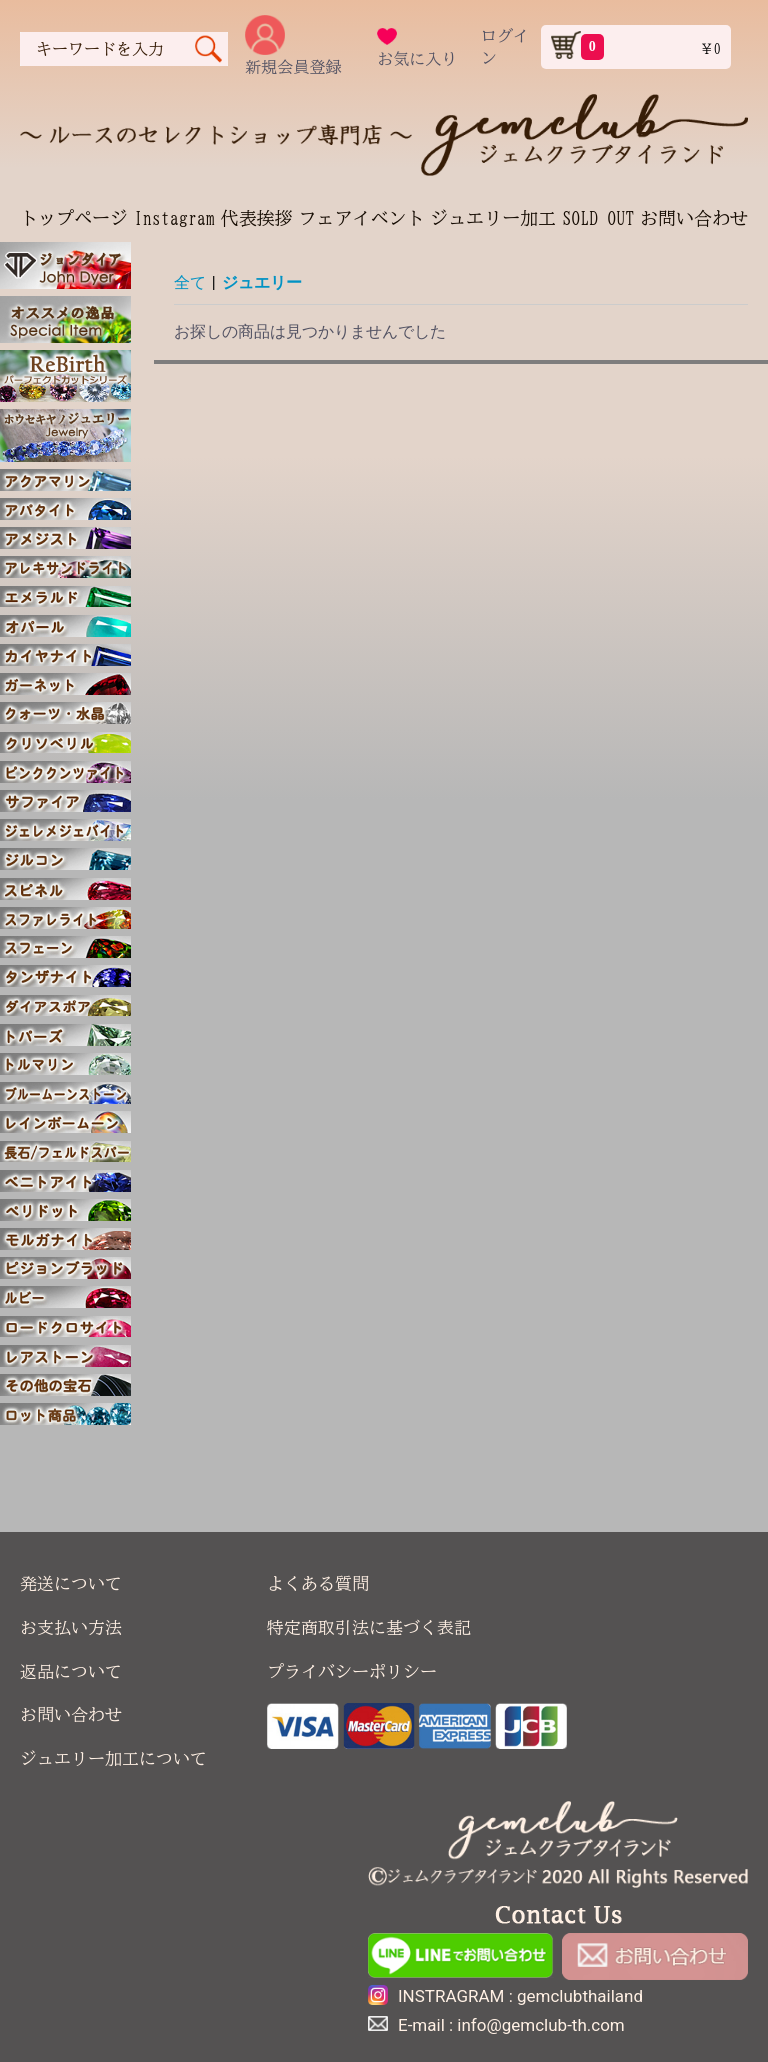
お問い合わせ (694, 218)
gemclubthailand (580, 1996)
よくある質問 (318, 1583)
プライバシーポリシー (352, 1671)
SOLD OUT (598, 218)
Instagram (174, 218)
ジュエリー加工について (113, 1758)
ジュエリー (262, 282)
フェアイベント (361, 218)
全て (190, 282)
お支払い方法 (71, 1627)
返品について (71, 1671)
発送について (71, 1583)
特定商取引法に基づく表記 (369, 1627)
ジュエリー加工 (493, 218)
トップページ (74, 218)
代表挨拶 (257, 218)
